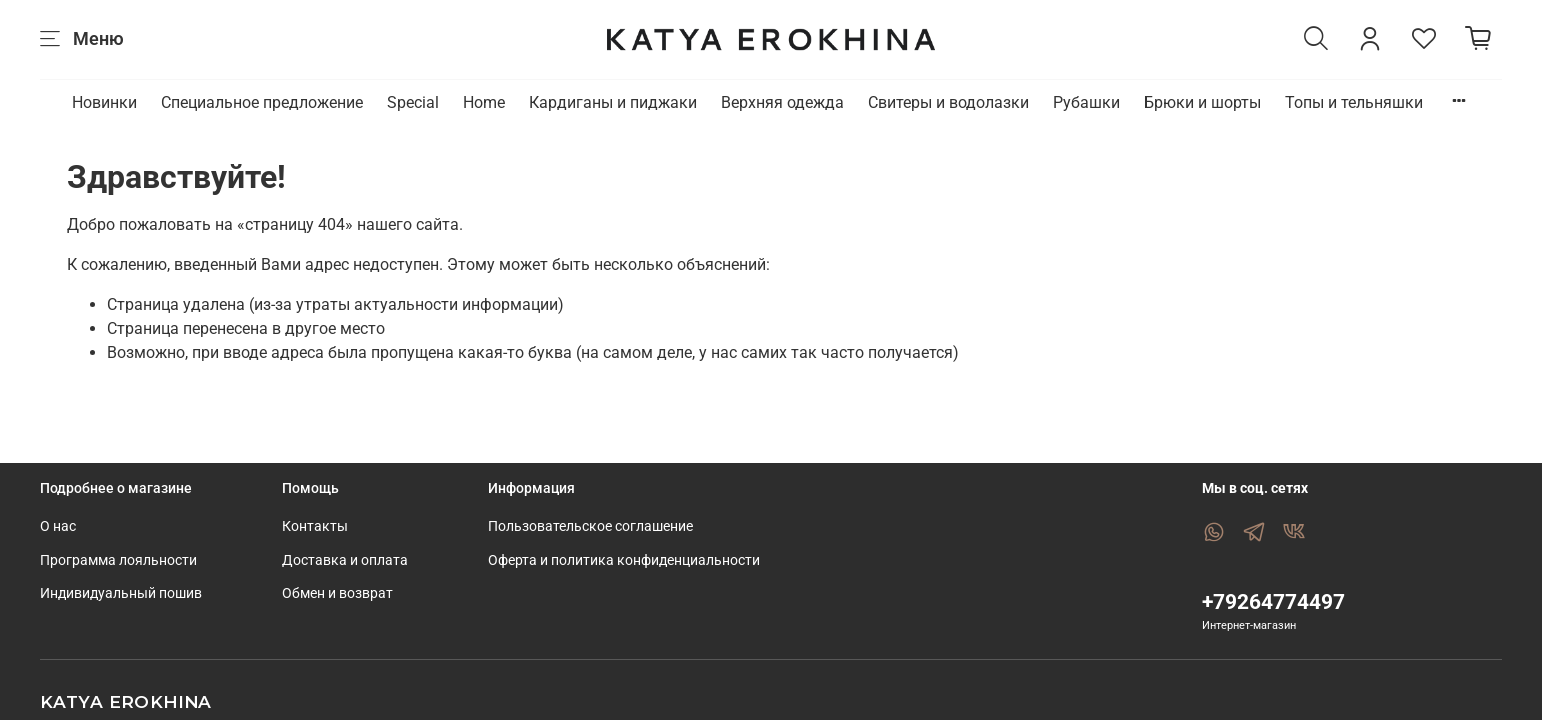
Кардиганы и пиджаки (613, 102)
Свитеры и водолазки (948, 102)
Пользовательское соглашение (590, 526)
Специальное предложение (262, 102)
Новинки (104, 102)
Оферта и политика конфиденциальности (624, 560)
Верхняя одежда (782, 102)
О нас (58, 526)
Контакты (315, 526)
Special (413, 102)
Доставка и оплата (345, 560)
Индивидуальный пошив (121, 593)
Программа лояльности (118, 560)
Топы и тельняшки (1354, 102)
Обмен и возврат (337, 593)
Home (484, 102)
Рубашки (1086, 102)
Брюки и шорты (1202, 102)
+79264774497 (1273, 602)
